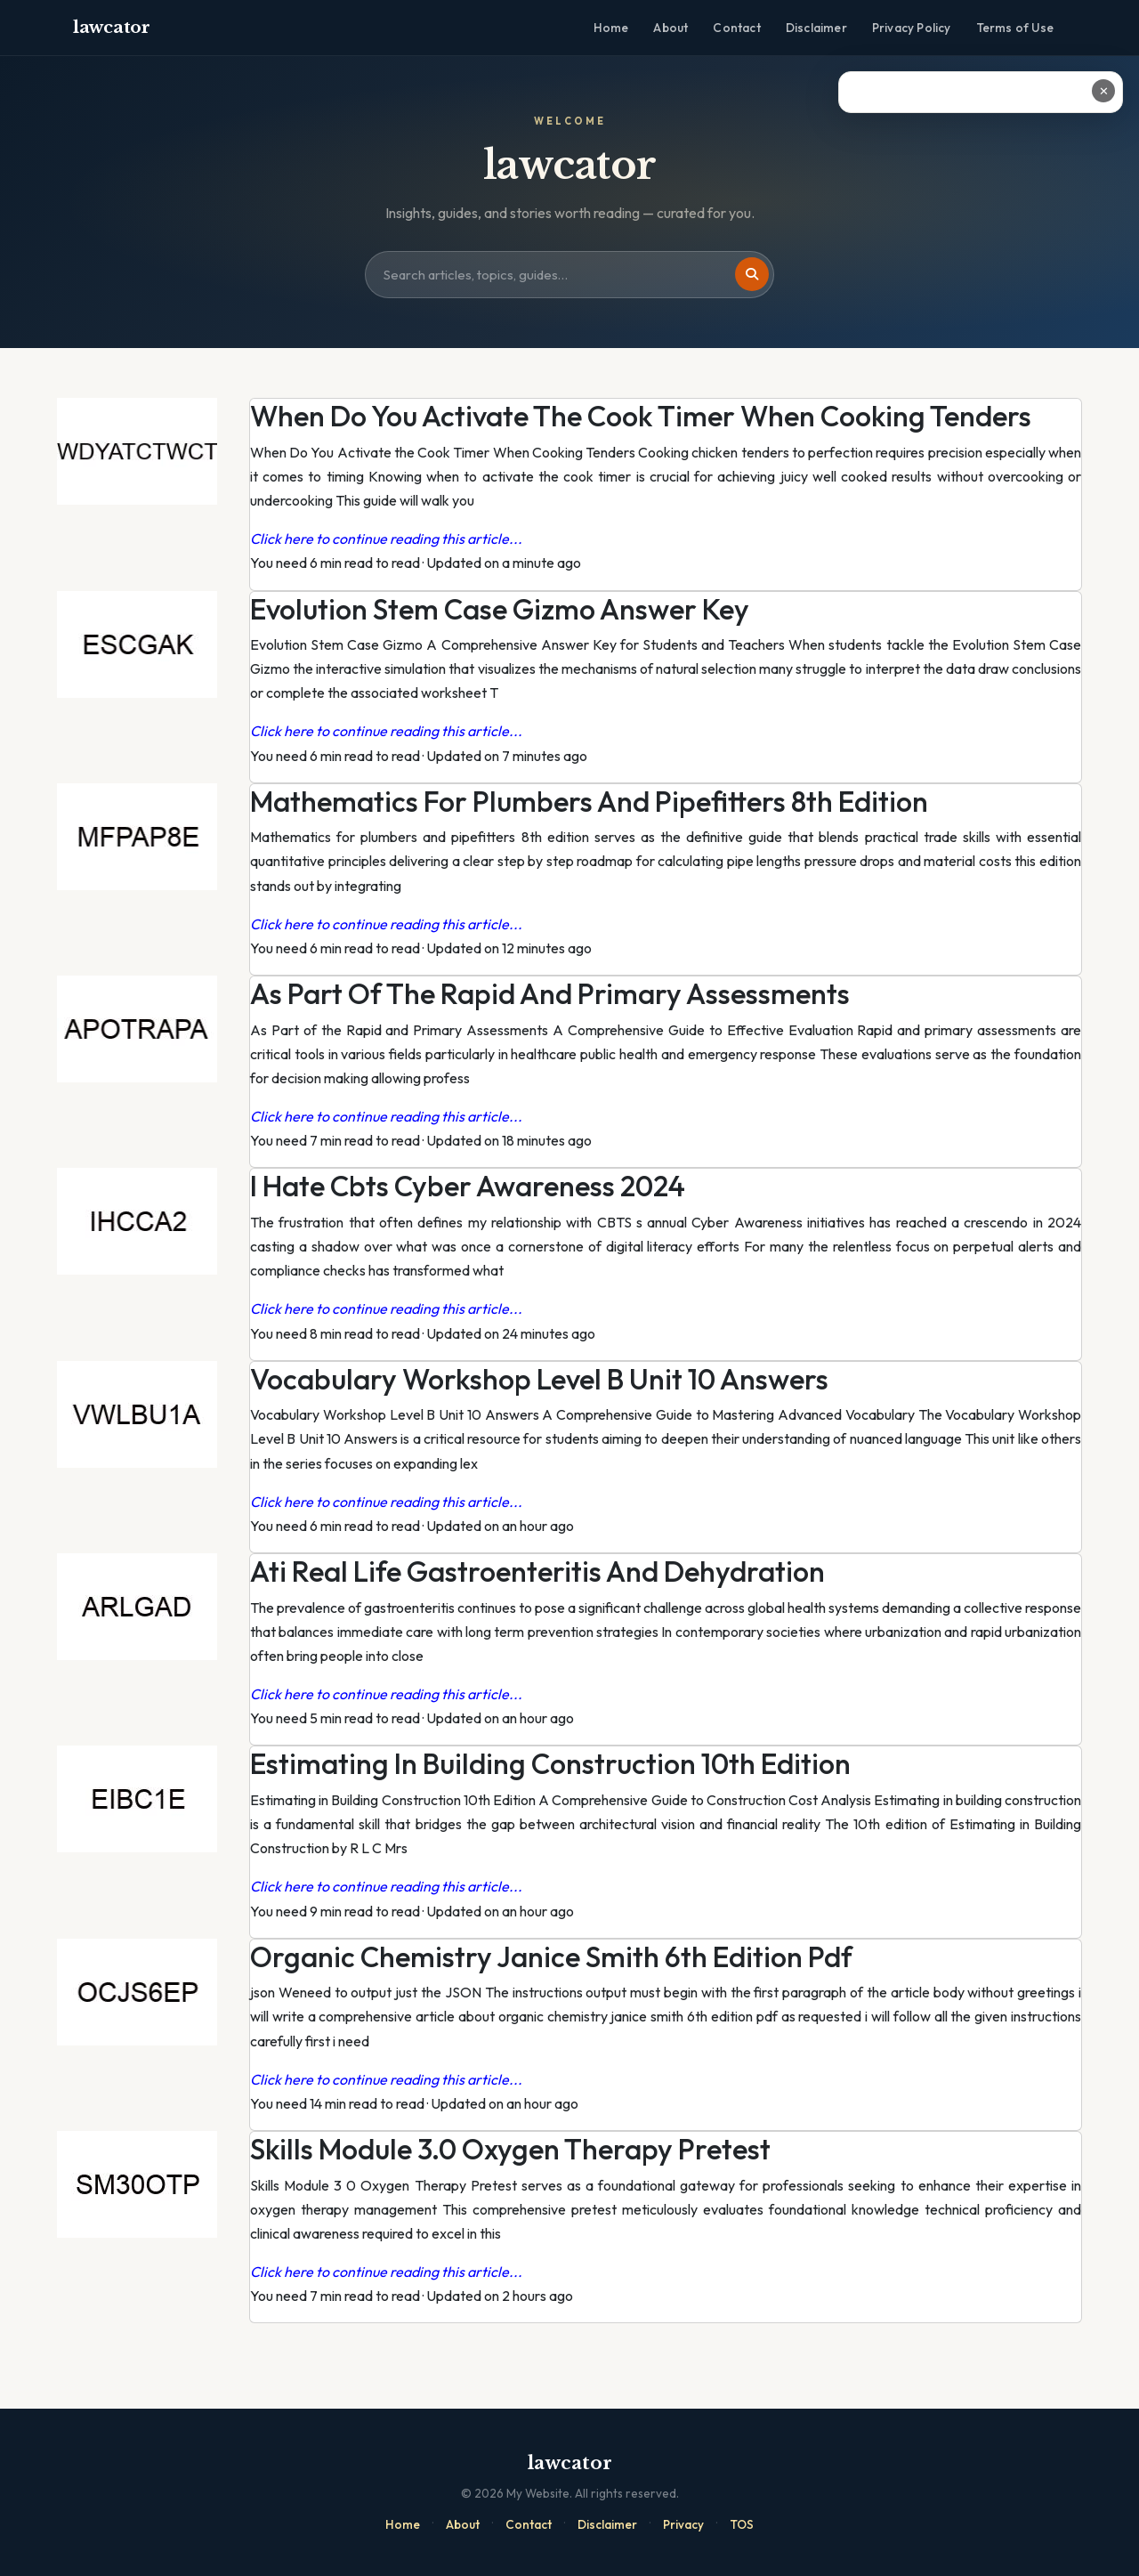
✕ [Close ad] (1104, 91)
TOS (742, 2524)
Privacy (683, 2524)
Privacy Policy (911, 28)
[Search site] (569, 275)
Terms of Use (1015, 28)
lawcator (111, 27)
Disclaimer (816, 28)
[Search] (752, 274)
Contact (736, 28)
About (670, 28)
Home (611, 28)
